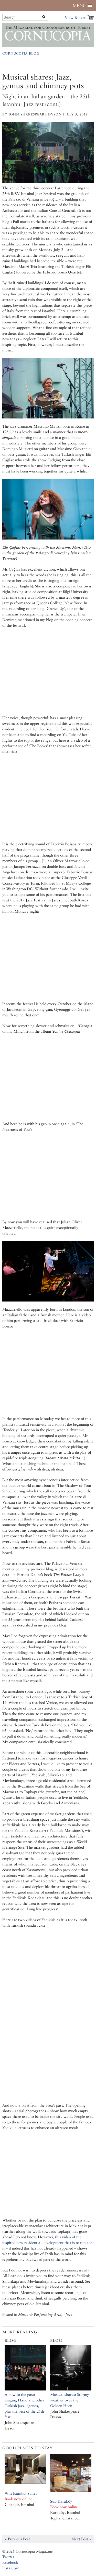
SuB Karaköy (61, 2501)
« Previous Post (17, 2539)
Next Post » (81, 2539)
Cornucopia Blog (20, 53)
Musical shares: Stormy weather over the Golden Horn (69, 2400)
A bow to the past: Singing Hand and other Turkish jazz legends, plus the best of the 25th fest (24, 2405)
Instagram (10, 2568)
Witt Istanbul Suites (21, 2493)
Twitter (8, 2557)
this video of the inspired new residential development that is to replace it (47, 2242)
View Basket (75, 17)
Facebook (10, 2562)
